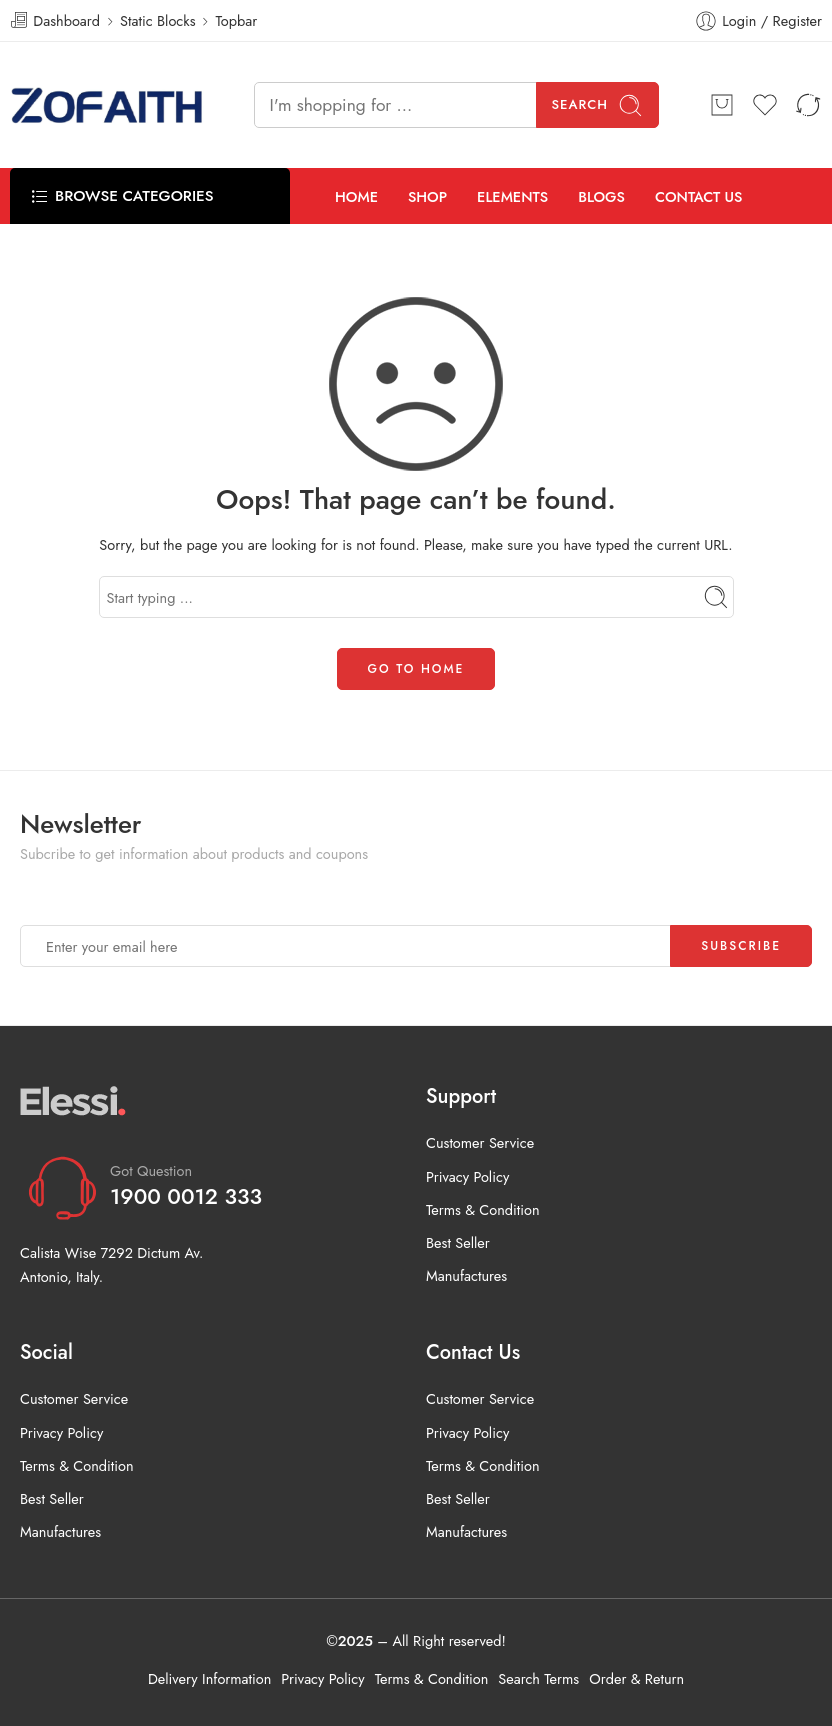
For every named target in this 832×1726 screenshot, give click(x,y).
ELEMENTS (512, 196)
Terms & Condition (483, 1209)
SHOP (427, 196)
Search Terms (538, 1678)
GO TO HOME (416, 669)
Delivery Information (209, 1678)
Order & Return (636, 1678)
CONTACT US (699, 196)
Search (598, 105)
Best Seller (458, 1242)
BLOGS (601, 196)
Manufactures (466, 1275)
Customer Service (480, 1142)
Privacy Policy (467, 1176)
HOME (356, 196)
